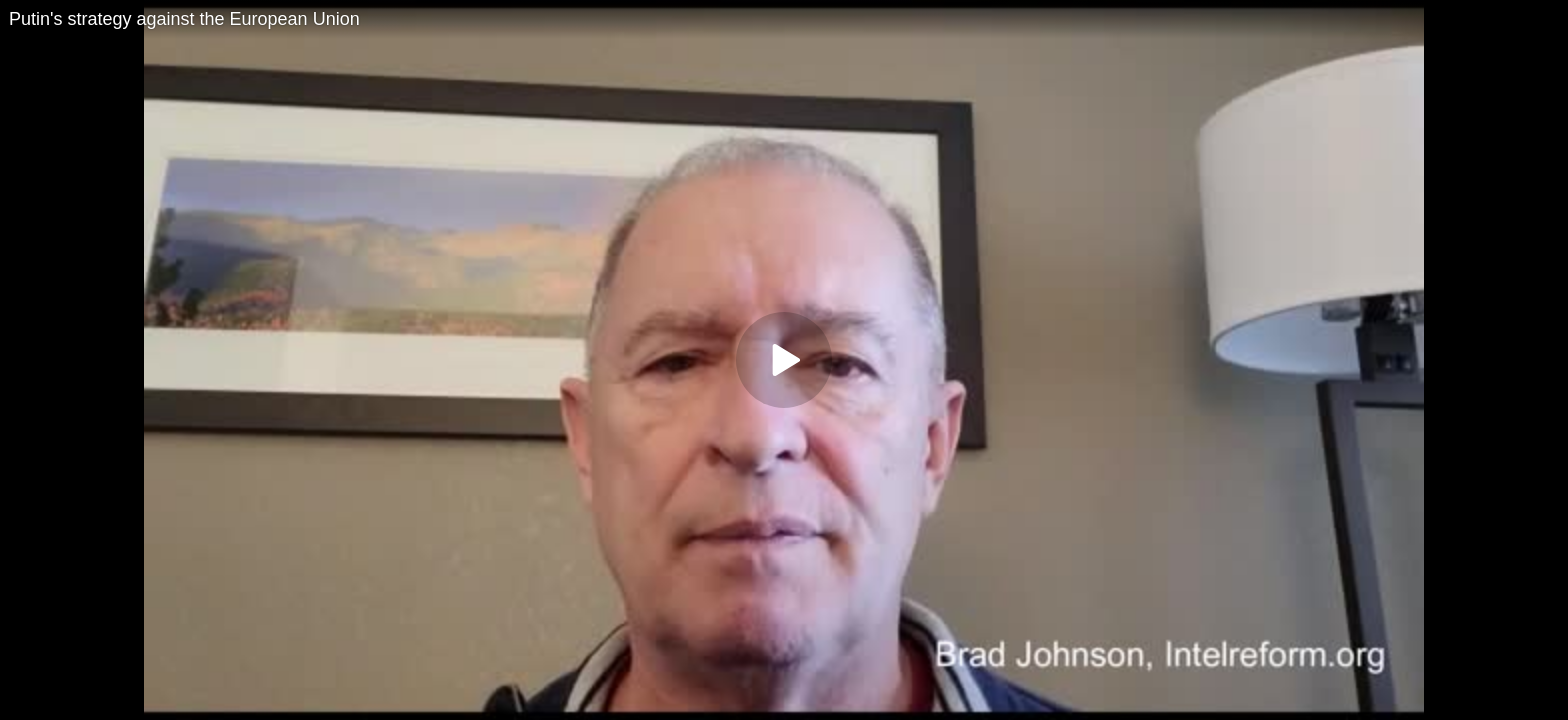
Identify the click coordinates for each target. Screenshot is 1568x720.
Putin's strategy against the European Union (184, 19)
